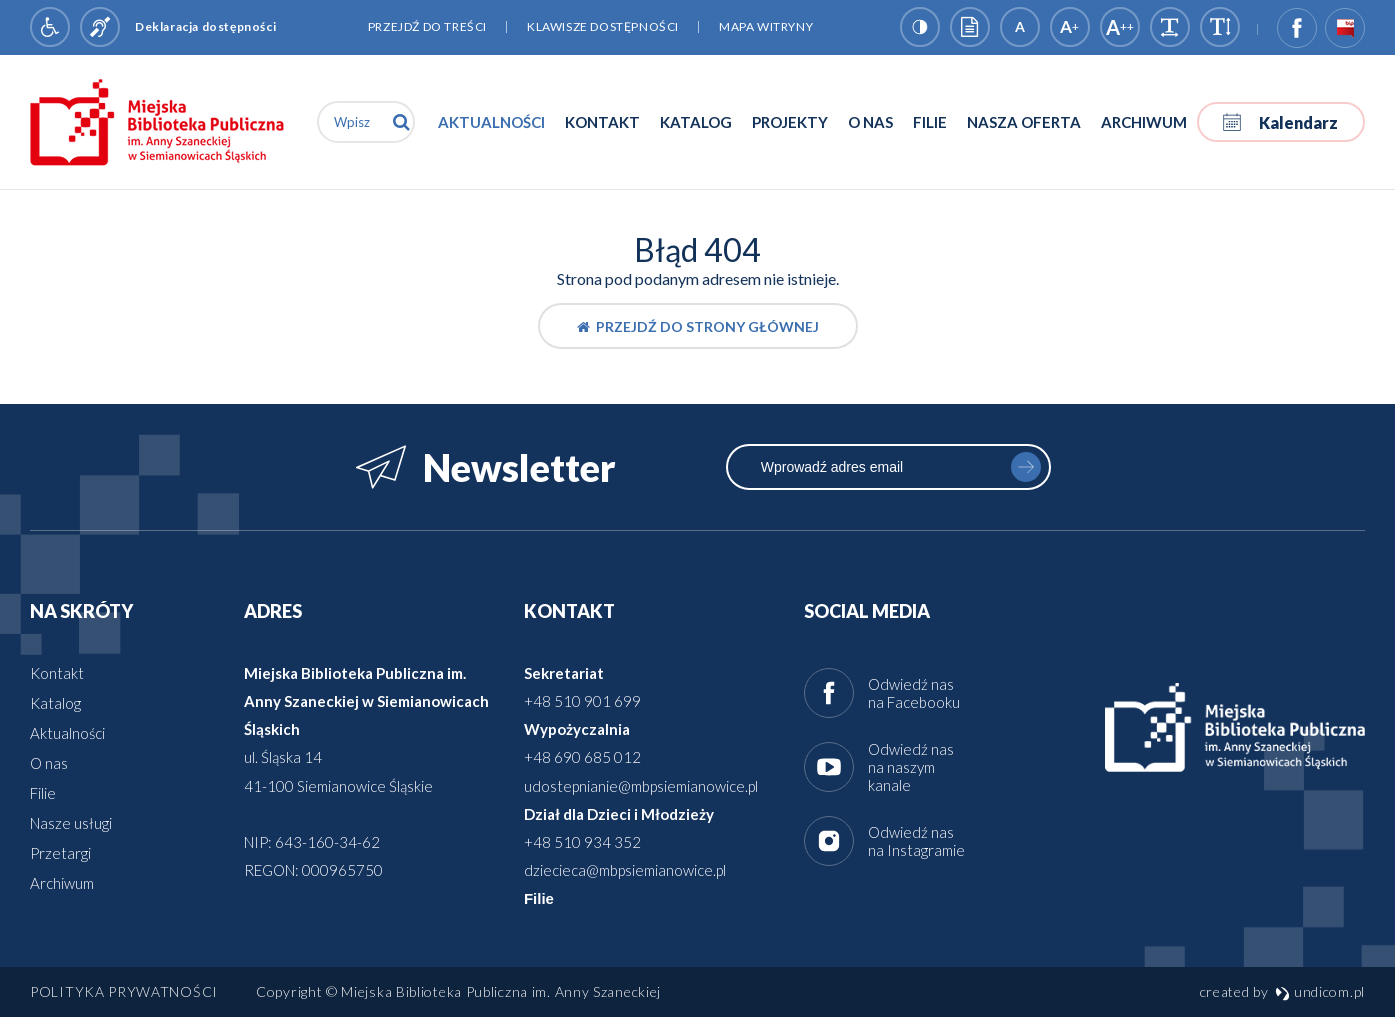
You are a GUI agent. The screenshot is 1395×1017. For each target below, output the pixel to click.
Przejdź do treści (427, 26)
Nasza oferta (1024, 122)
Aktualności (491, 122)
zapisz (1026, 467)
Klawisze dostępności (603, 26)
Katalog (696, 122)
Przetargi (60, 853)
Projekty (790, 122)
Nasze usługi (71, 823)
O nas (870, 122)
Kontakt (602, 122)
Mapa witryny (766, 26)
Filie (930, 122)
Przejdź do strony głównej (698, 326)
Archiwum (1144, 122)
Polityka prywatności (124, 991)
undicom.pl (1320, 991)
